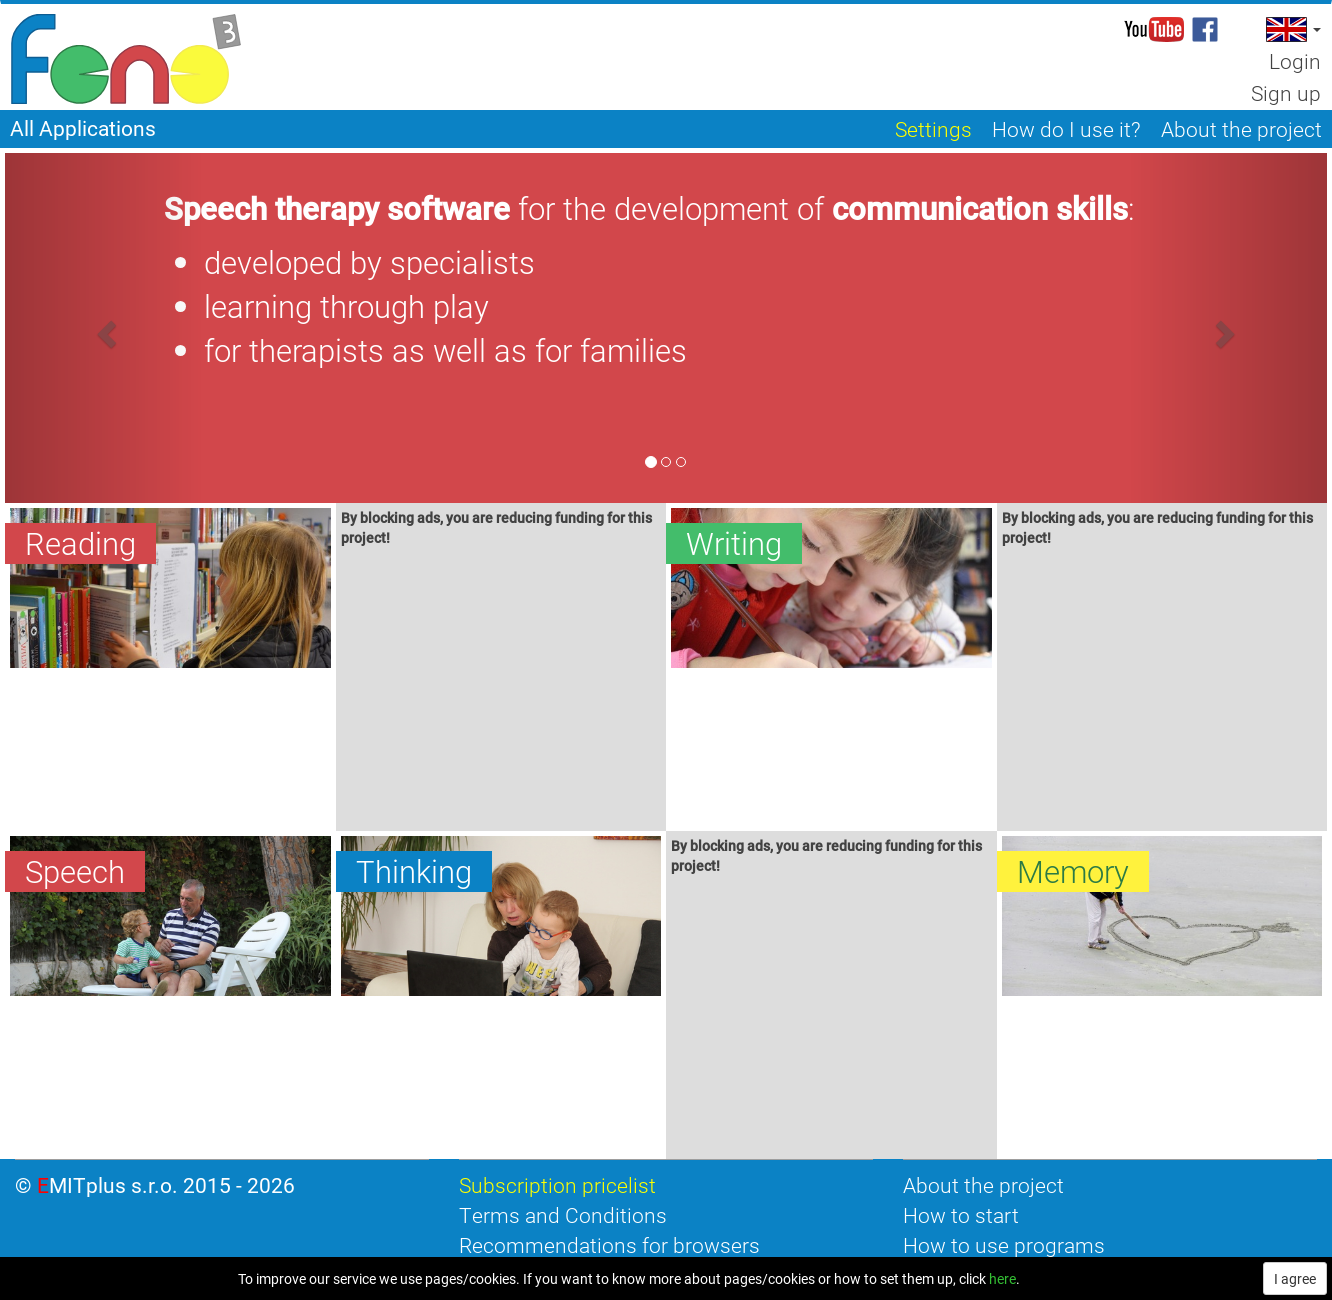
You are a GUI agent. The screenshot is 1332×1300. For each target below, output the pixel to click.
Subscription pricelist (557, 1185)
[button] (1291, 29)
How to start (961, 1215)
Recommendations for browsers (609, 1245)
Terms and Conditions (563, 1215)
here (1002, 1278)
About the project (983, 1185)
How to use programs (1004, 1245)
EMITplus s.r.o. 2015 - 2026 (166, 1185)
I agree (1295, 1278)
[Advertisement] (501, 692)
